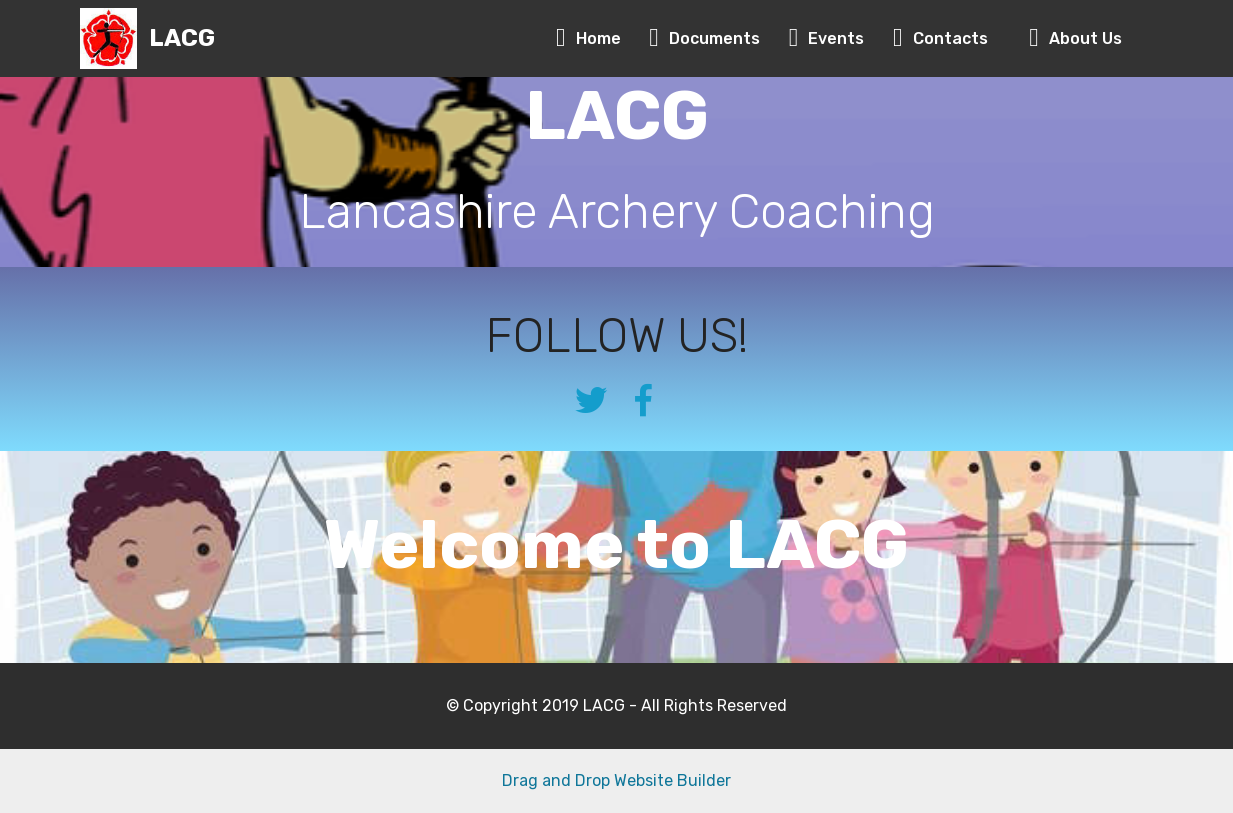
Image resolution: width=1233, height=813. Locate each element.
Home (592, 38)
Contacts (940, 38)
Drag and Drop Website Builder (616, 780)
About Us (1075, 38)
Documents (708, 38)
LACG (182, 38)
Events (831, 38)
